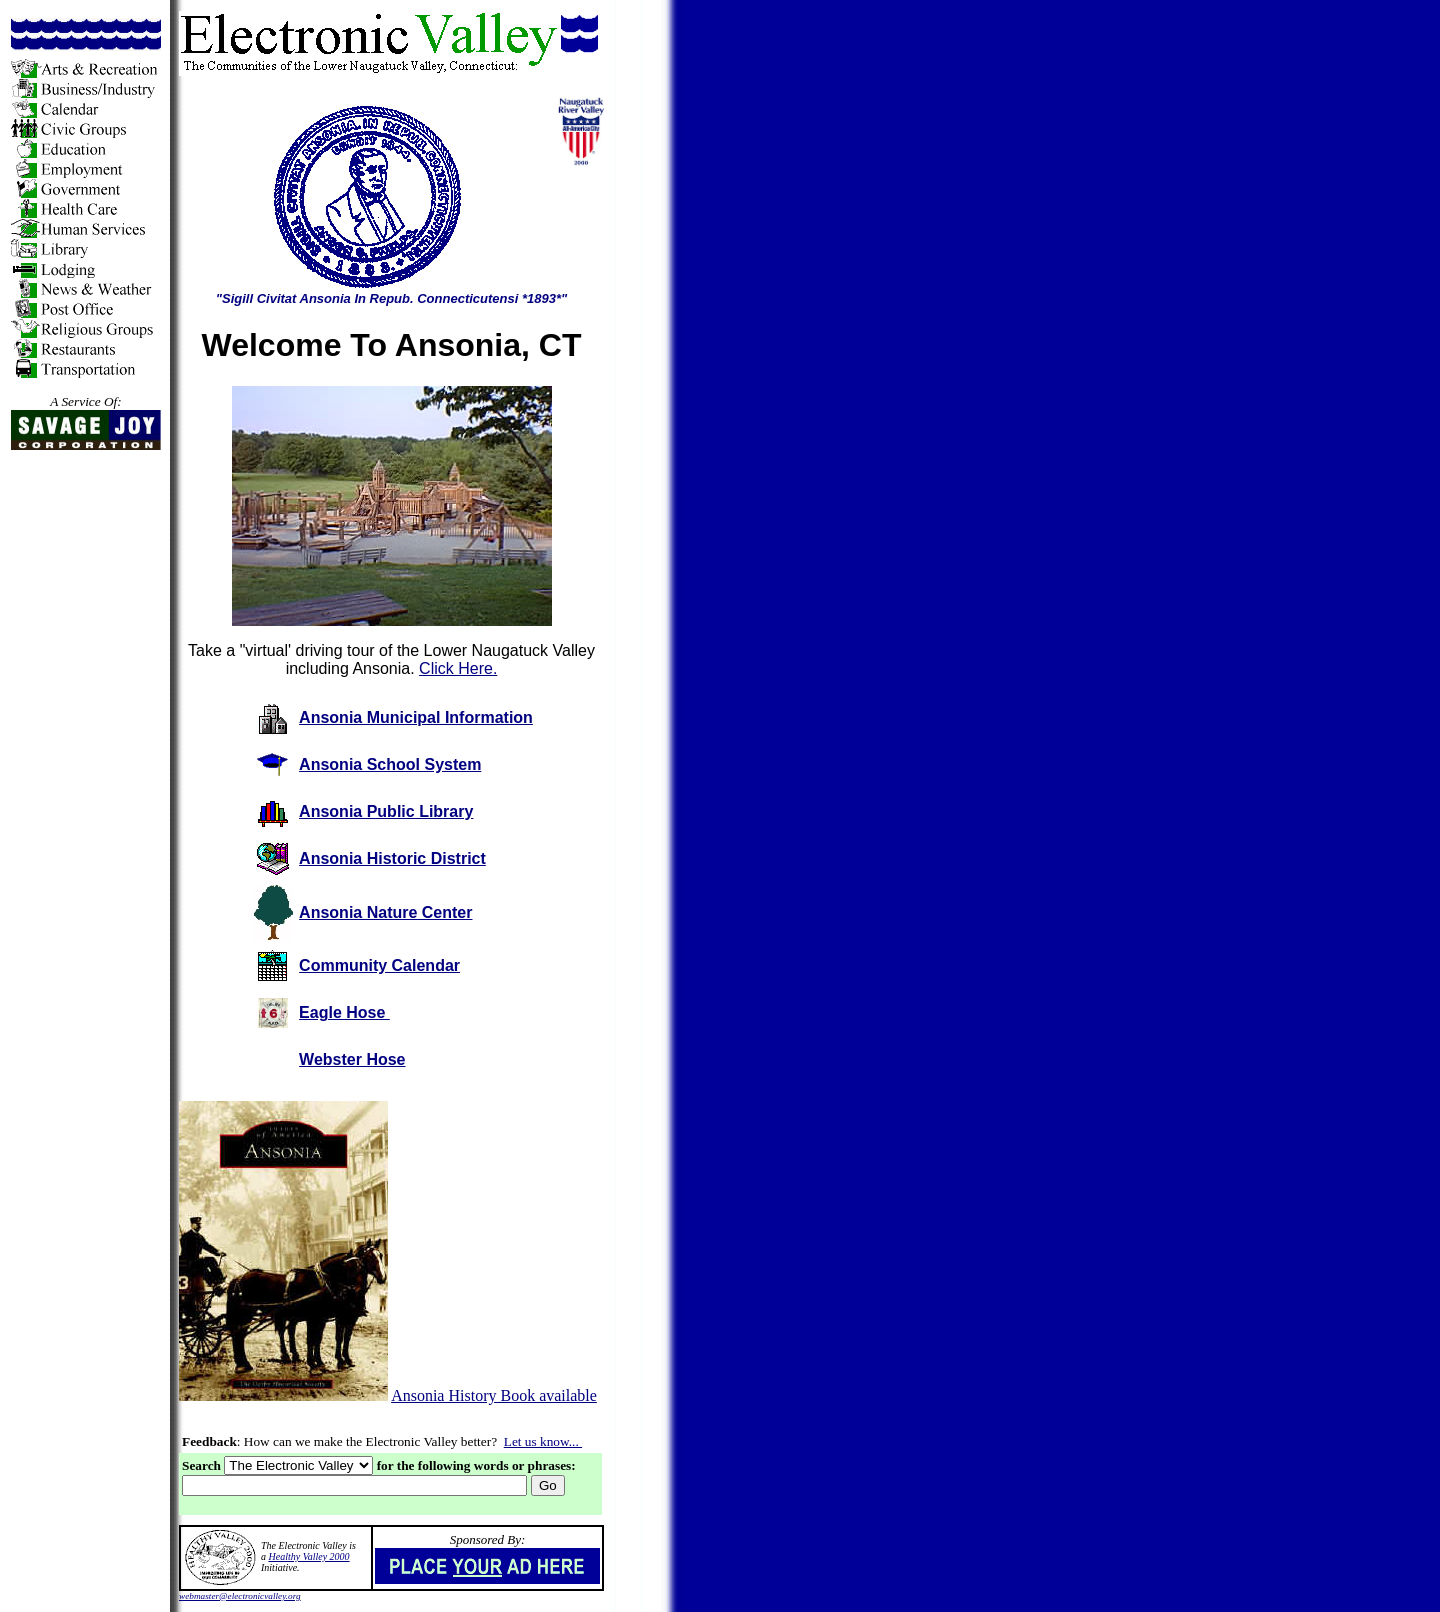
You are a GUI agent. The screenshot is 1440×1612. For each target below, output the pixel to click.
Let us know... (543, 1441)
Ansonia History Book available (494, 1395)
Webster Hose (352, 1059)
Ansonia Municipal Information (416, 717)
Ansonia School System (390, 764)
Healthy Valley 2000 (309, 1556)
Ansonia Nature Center (385, 912)
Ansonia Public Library (386, 811)
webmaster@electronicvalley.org (240, 1596)
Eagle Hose (344, 1012)
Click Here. (458, 668)
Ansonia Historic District (392, 858)
